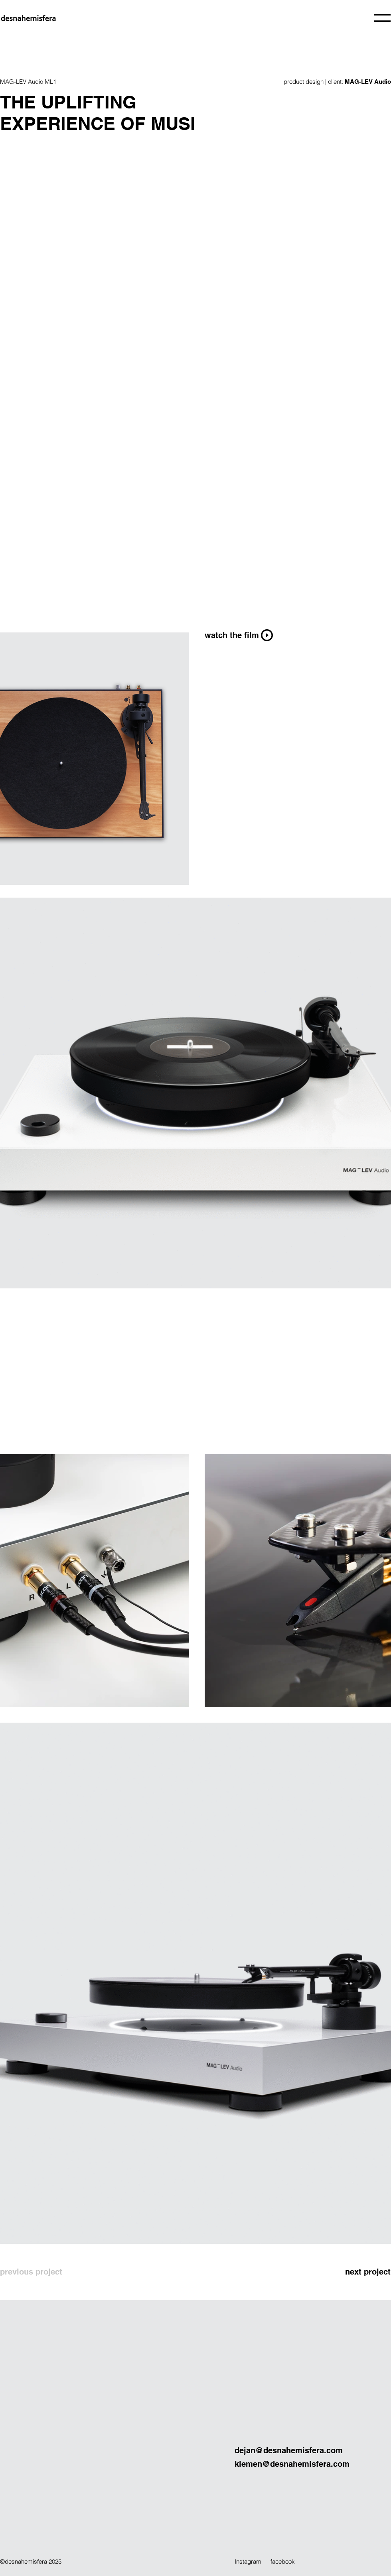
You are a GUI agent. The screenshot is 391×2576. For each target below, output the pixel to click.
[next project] (344, 2272)
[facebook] (291, 2561)
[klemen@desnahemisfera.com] (313, 2464)
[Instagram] (253, 2561)
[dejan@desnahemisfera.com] (313, 2450)
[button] (382, 18)
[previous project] (41, 2272)
